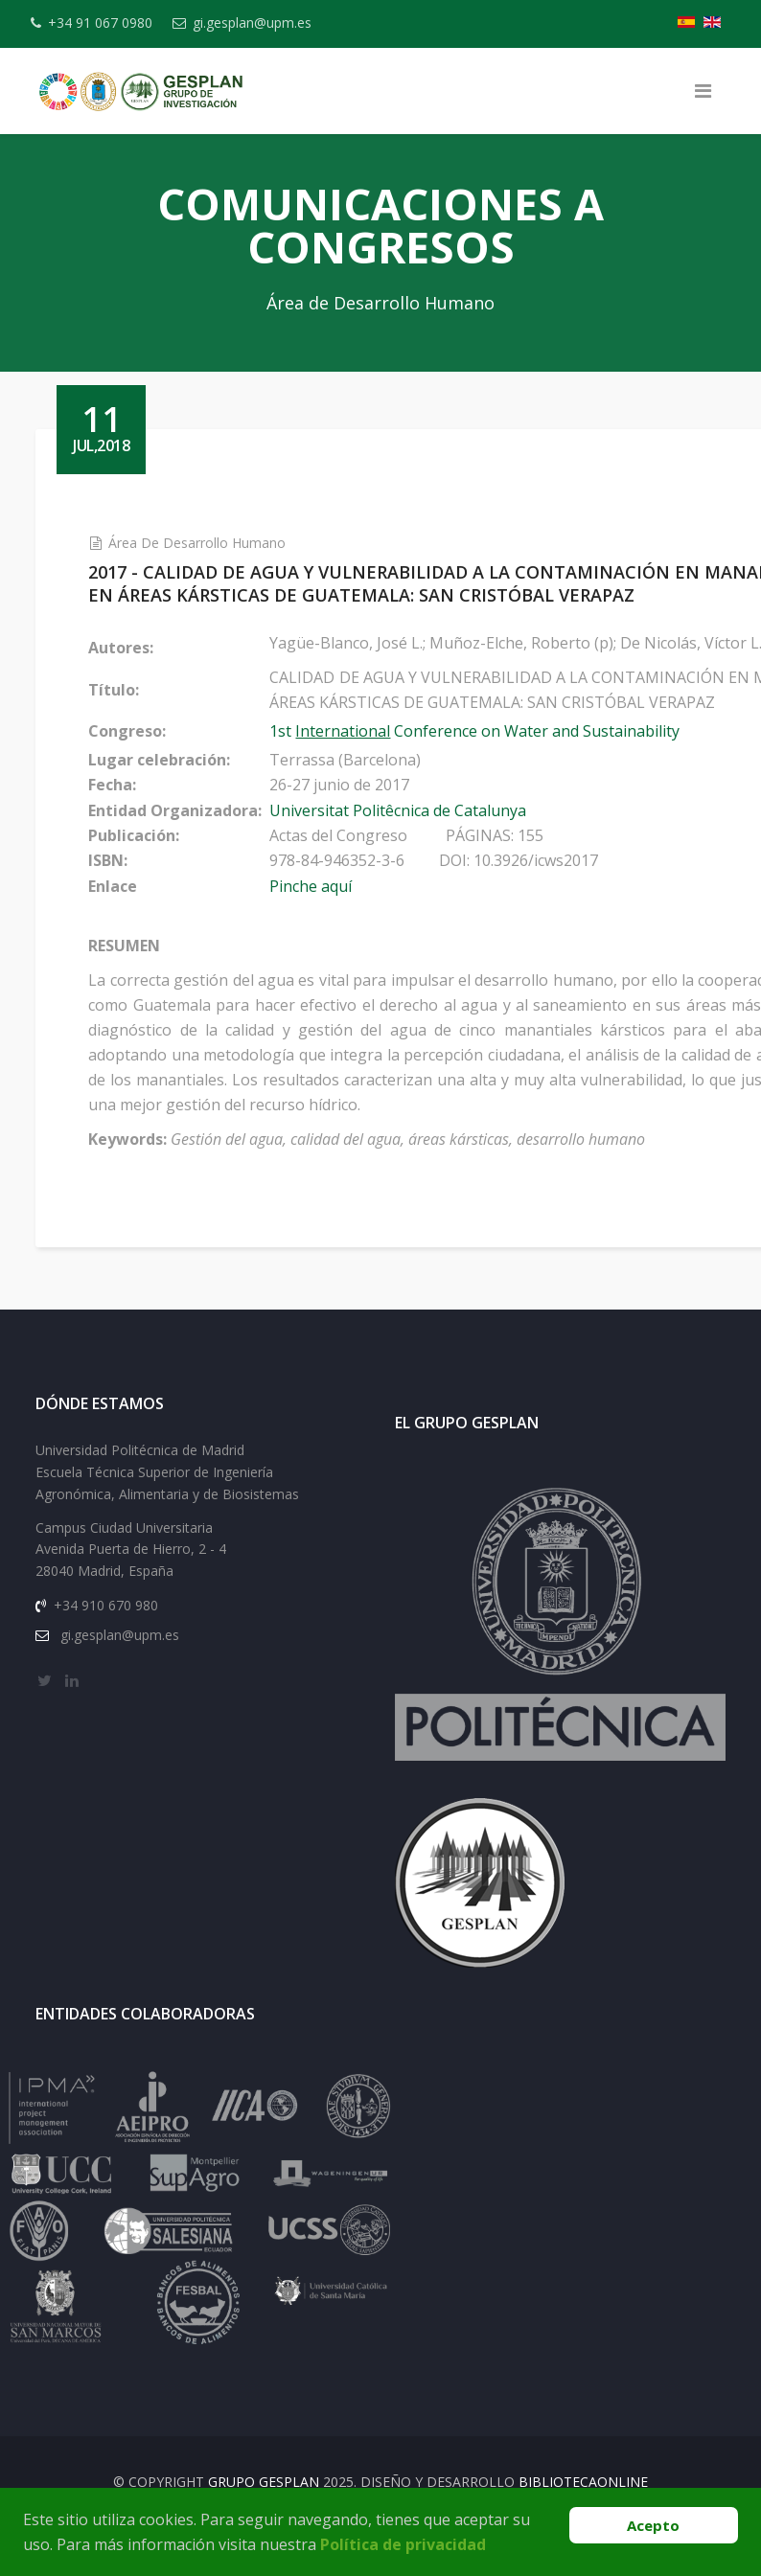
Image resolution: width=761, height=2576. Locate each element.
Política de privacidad (403, 2544)
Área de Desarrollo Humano (243, 543)
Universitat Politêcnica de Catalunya (443, 810)
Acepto (653, 2525)
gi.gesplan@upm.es (276, 22)
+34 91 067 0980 (112, 22)
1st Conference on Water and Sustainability (520, 730)
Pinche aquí (356, 886)
